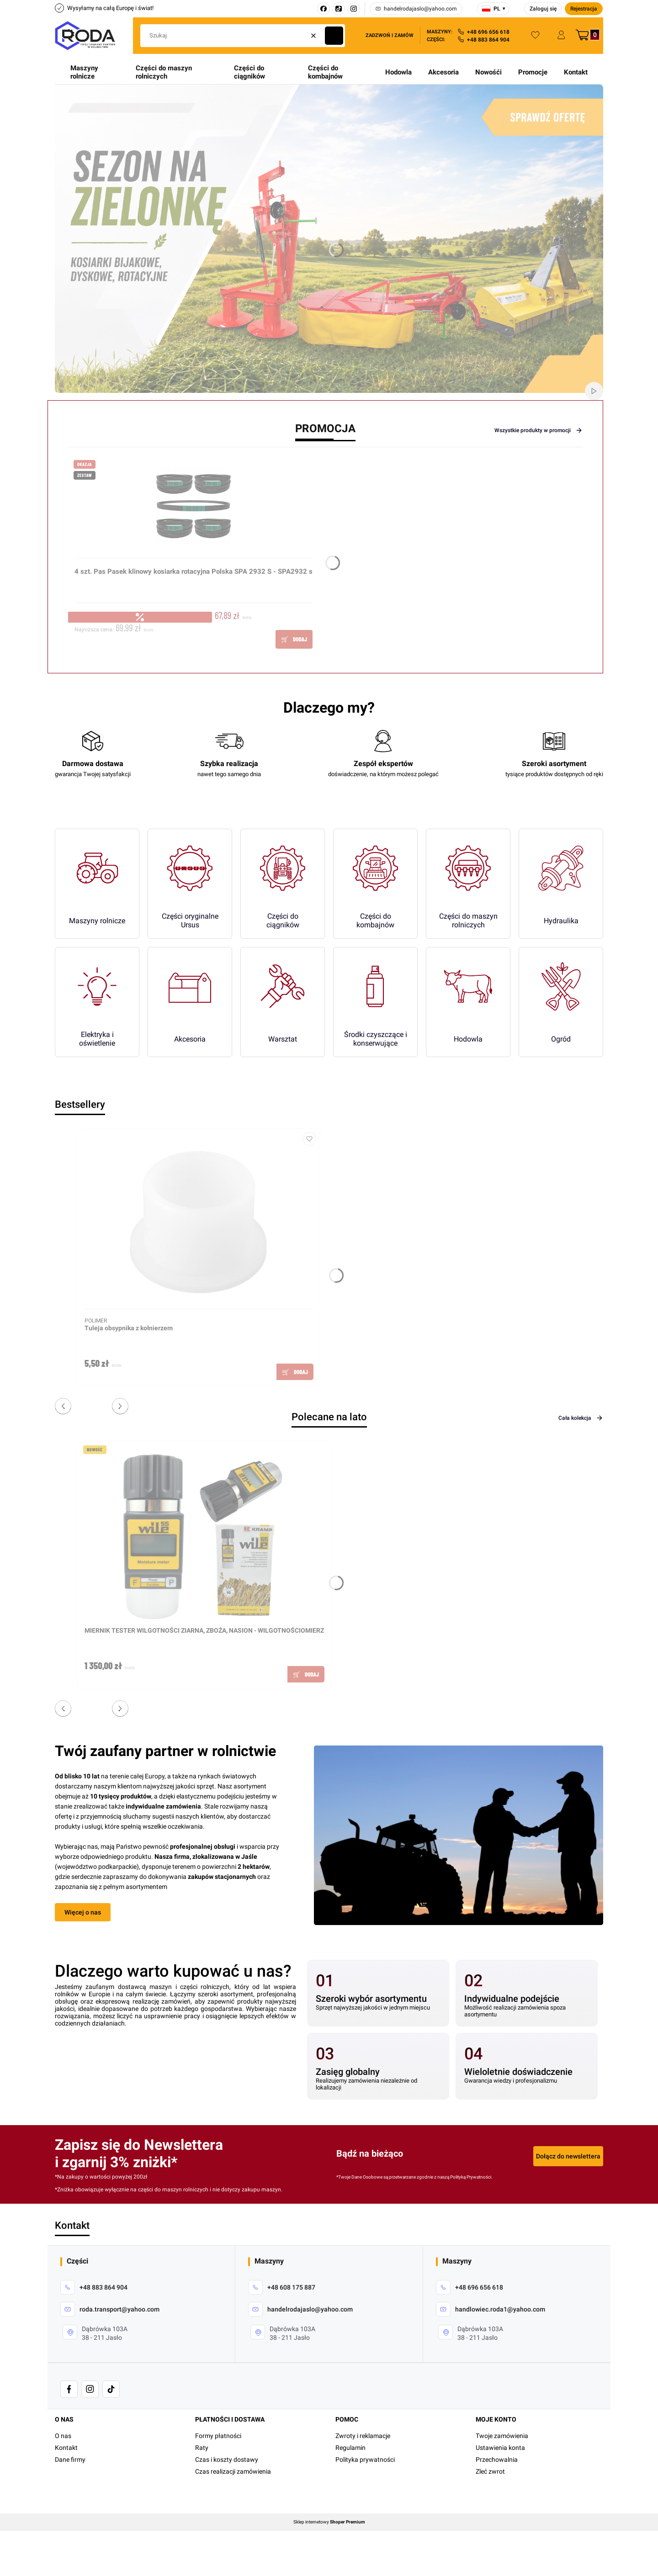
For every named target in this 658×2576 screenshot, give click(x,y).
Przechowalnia (497, 2459)
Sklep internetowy (329, 2522)
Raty (201, 2447)
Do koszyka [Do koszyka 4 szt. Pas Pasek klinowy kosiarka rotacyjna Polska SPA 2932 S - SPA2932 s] (294, 639)
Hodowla (398, 72)
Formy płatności (218, 2435)
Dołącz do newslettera (568, 2156)
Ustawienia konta (500, 2447)
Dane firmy (70, 2459)
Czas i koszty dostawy (226, 2459)
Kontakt (576, 72)
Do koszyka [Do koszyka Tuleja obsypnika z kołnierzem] (294, 1372)
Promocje (532, 72)
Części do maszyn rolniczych (164, 72)
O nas (63, 2435)
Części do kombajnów (325, 72)
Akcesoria (443, 72)
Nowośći (488, 72)
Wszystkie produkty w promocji (538, 430)
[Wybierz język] (493, 8)
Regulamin (350, 2447)
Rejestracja (583, 8)
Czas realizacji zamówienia (233, 2471)
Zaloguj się (543, 8)
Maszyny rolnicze (84, 72)
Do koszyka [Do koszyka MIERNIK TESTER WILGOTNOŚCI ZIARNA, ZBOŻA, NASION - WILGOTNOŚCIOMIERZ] (305, 1674)
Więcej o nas (82, 1912)
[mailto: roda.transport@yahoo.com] (109, 2309)
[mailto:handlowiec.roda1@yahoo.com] (490, 2309)
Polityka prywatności (365, 2459)
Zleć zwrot (490, 2471)
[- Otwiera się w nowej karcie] (69, 2389)
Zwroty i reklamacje (362, 2435)
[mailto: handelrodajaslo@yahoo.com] (300, 2309)
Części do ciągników (249, 72)
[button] (334, 35)
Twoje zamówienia (502, 2435)
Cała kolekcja (580, 1418)
